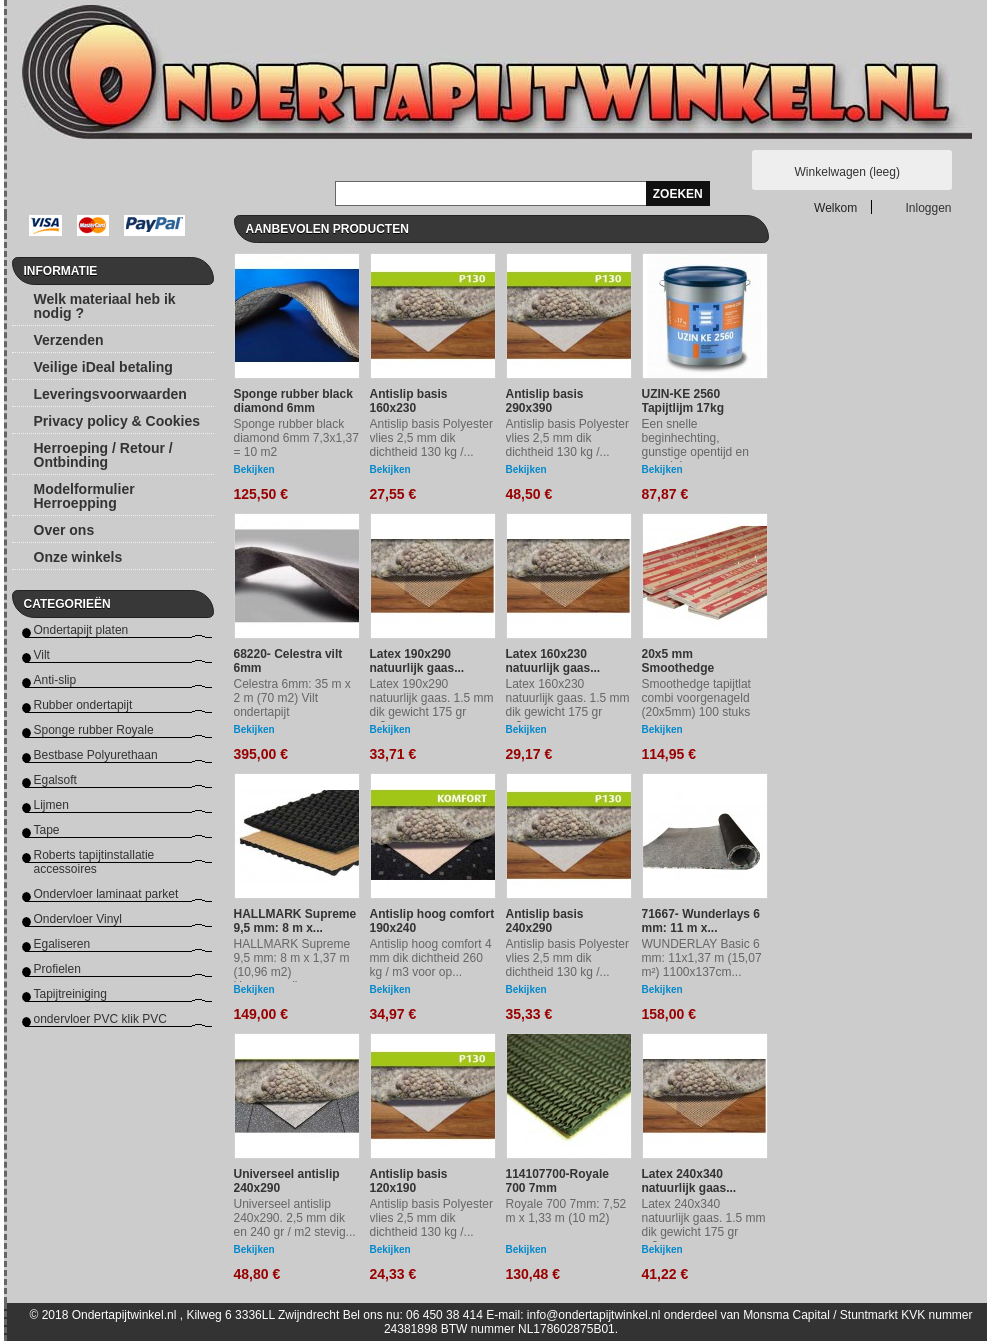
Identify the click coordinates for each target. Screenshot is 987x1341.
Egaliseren (62, 944)
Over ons (64, 530)
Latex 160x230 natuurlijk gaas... (553, 661)
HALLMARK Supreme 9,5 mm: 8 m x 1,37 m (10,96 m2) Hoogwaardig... (292, 965)
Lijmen (51, 805)
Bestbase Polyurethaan (96, 755)
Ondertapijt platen (81, 630)
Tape (47, 830)
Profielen (57, 969)
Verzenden (69, 340)
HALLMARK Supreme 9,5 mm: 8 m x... (295, 921)
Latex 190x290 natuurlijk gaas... (417, 661)
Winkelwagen (847, 172)
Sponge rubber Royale (94, 730)
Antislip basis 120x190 (409, 1181)
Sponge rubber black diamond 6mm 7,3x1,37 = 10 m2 (296, 438)
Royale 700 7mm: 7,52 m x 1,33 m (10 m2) (566, 1211)
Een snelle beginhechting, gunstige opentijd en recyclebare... (695, 445)
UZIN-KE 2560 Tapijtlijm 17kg (683, 401)
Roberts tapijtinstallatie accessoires (94, 862)
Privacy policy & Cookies (117, 421)
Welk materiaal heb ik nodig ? (105, 306)
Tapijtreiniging (70, 994)
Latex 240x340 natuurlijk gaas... (689, 1181)
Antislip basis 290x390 (545, 401)
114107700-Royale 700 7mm (557, 1181)
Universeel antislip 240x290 (287, 1181)
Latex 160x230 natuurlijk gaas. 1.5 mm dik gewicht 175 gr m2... (568, 705)
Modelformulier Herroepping (84, 496)
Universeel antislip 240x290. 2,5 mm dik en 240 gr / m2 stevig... (295, 1218)
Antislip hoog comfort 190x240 (432, 921)
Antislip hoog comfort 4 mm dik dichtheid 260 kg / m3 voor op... (431, 958)
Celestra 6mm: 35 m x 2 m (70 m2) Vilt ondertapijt (292, 698)
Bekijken (254, 469)
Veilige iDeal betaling (103, 367)
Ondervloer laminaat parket (106, 894)
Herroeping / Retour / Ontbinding (103, 455)
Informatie (61, 271)
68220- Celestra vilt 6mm (288, 661)
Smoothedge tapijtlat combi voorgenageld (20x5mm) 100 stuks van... (696, 705)
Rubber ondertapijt (83, 705)
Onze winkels (78, 557)
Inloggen (929, 207)
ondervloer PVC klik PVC (100, 1019)
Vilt (42, 655)
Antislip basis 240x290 (545, 921)
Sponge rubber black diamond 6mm (293, 401)
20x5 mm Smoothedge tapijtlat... (678, 668)
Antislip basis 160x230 (409, 401)
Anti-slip (55, 680)
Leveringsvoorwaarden (110, 394)
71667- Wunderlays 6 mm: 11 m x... (701, 921)
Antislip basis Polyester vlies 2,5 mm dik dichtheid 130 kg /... (431, 438)
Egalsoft (55, 780)
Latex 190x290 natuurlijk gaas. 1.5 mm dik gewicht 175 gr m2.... (432, 705)
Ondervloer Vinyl (78, 919)
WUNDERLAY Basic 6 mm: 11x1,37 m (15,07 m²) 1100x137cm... (702, 958)
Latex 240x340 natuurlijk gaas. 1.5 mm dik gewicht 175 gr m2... (704, 1225)
